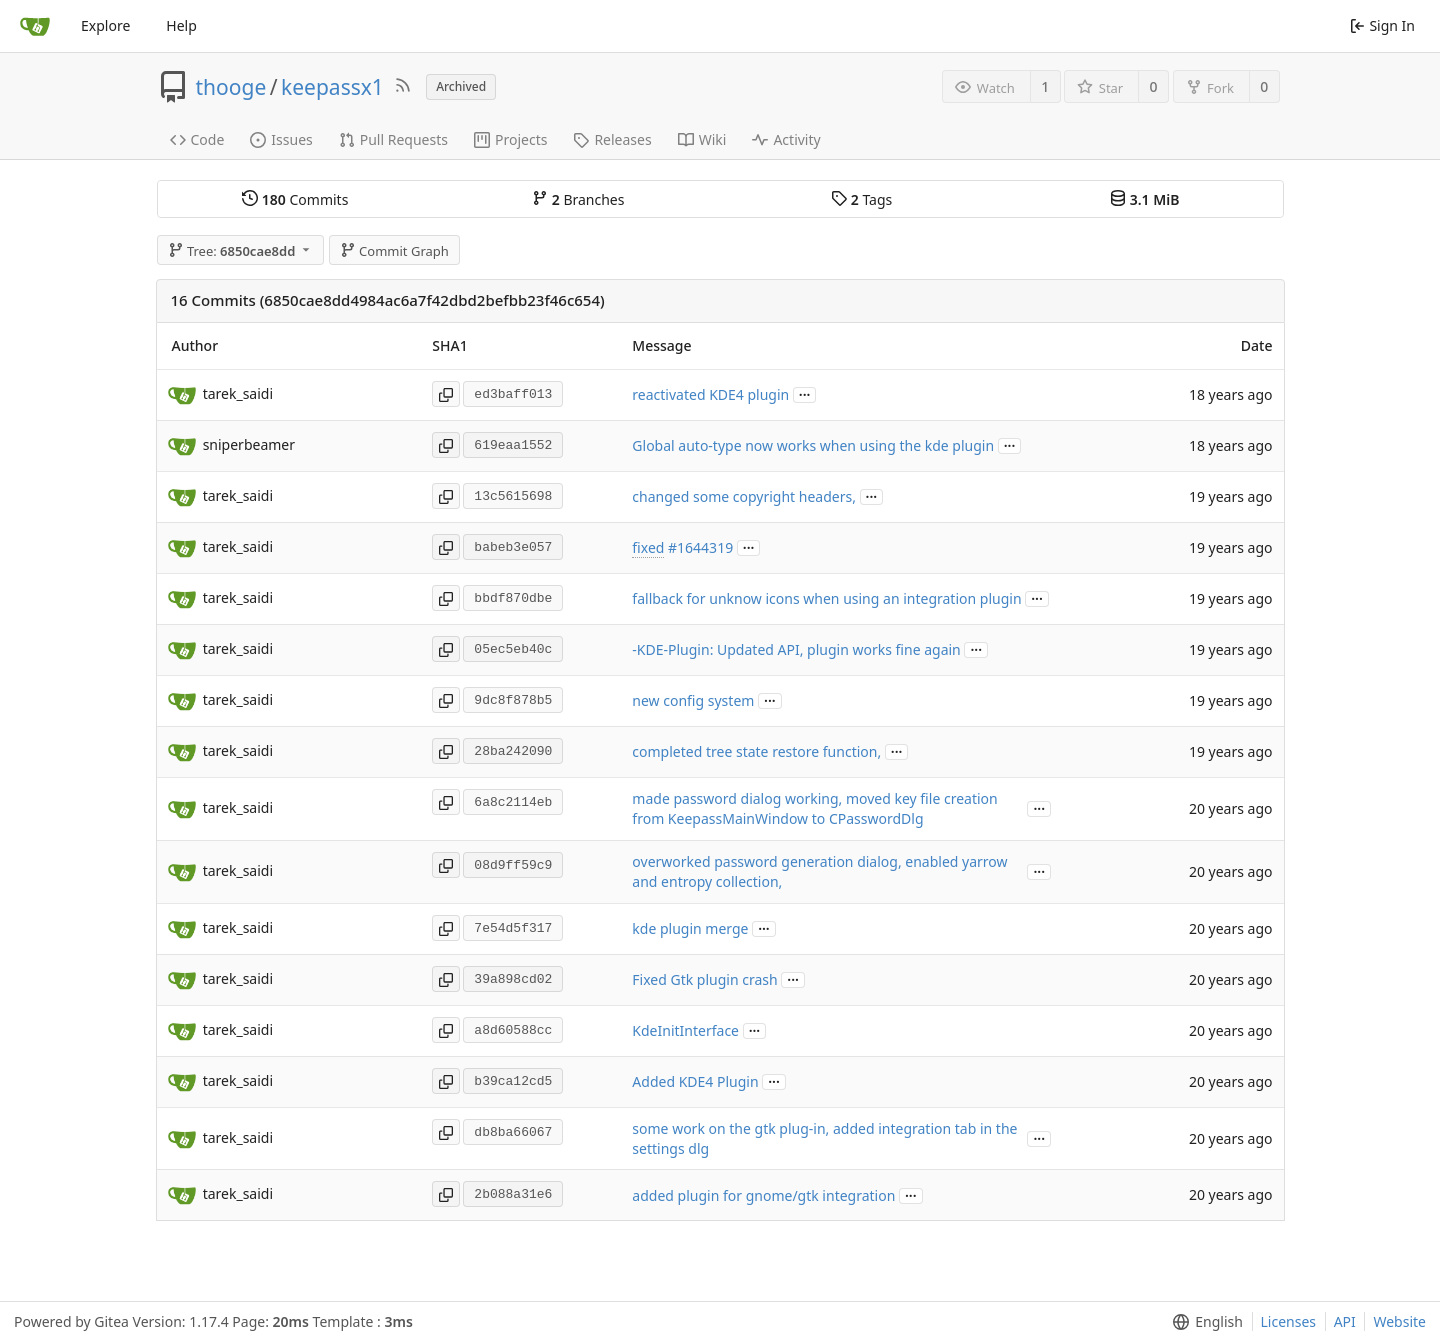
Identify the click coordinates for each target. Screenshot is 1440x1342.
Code (197, 139)
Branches (578, 199)
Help (181, 25)
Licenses (1289, 1321)
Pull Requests (393, 139)
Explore (105, 25)
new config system (693, 700)
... (805, 393)
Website (1399, 1321)
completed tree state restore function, (756, 751)
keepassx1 (332, 87)
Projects (510, 139)
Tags (861, 199)
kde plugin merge (690, 928)
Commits (295, 199)
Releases (612, 139)
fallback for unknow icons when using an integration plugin (826, 598)
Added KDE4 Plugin (695, 1081)
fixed (648, 547)
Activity (786, 139)
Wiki (702, 139)
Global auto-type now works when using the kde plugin (813, 445)
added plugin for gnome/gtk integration (763, 1195)
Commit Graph (394, 251)
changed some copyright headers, (744, 496)
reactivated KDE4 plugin (710, 394)
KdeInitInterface (685, 1030)
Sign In (1382, 25)
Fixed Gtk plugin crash (704, 979)
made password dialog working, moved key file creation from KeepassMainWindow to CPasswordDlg (814, 808)
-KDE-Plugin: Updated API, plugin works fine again (796, 649)
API (1345, 1321)
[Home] (35, 26)
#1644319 (700, 547)
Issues (281, 139)
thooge (231, 87)
